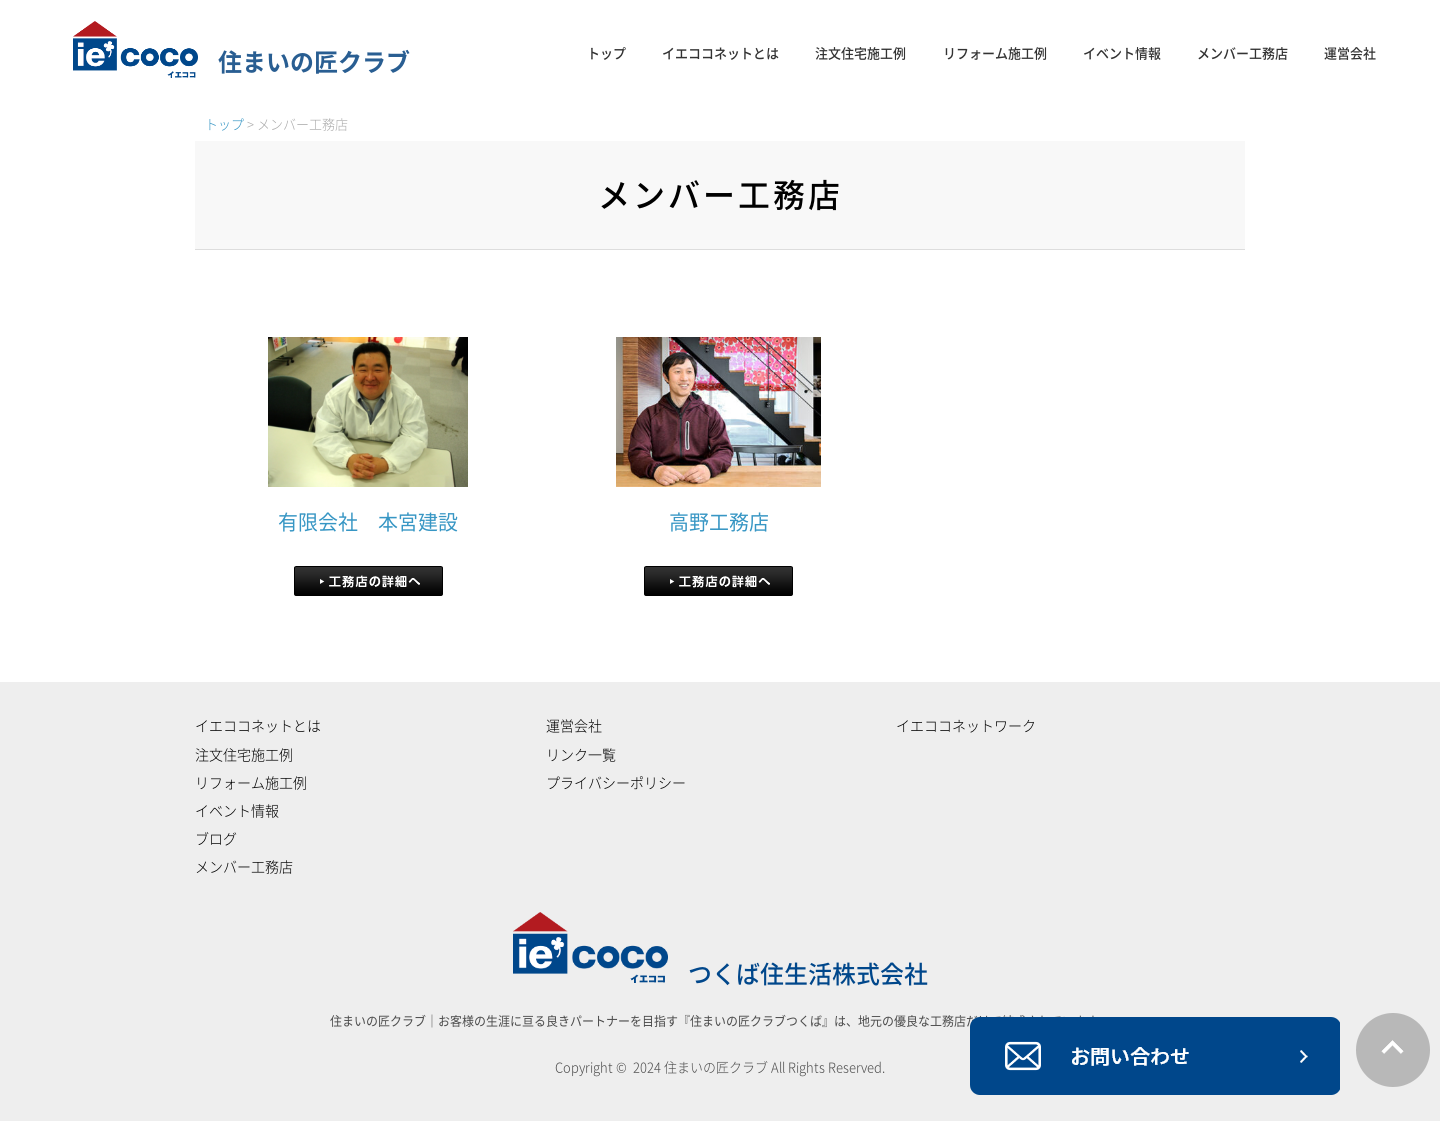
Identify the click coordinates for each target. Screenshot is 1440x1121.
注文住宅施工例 (860, 53)
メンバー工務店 (1242, 53)
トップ (606, 53)
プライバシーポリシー (616, 783)
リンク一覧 (581, 755)
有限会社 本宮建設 (368, 522)
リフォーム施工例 (995, 53)
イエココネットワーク (966, 726)
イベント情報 (1122, 53)
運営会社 (1350, 53)
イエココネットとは (720, 53)
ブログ (216, 839)
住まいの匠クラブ (241, 62)
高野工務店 (719, 522)
